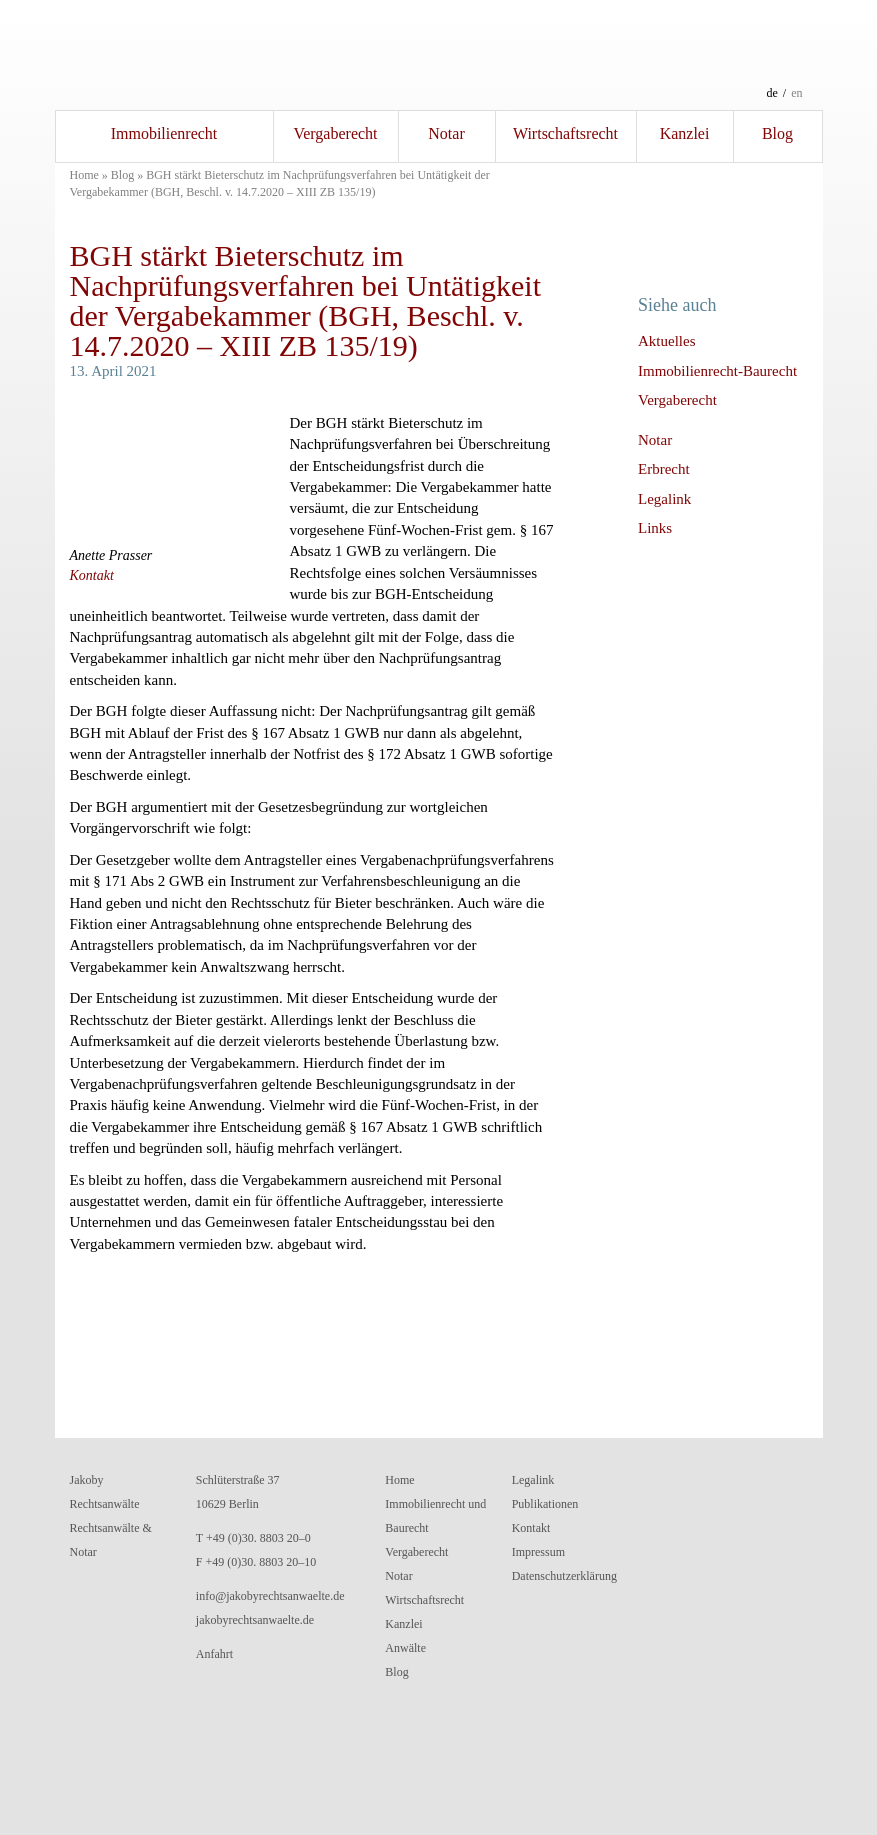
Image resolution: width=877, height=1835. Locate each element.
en (796, 93)
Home (84, 175)
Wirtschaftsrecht (565, 133)
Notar (446, 133)
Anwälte (405, 1648)
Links (655, 528)
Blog (777, 133)
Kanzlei (685, 133)
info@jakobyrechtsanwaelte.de (270, 1596)
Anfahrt (214, 1654)
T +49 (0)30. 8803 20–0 (253, 1538)
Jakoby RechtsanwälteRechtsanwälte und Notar (439, 55)
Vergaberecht (335, 133)
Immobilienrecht (164, 133)
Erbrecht (664, 469)
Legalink (664, 499)
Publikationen (545, 1504)
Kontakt (92, 575)
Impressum (538, 1552)
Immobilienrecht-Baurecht (717, 371)
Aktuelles (667, 341)
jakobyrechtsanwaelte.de (255, 1620)
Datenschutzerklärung (564, 1576)
